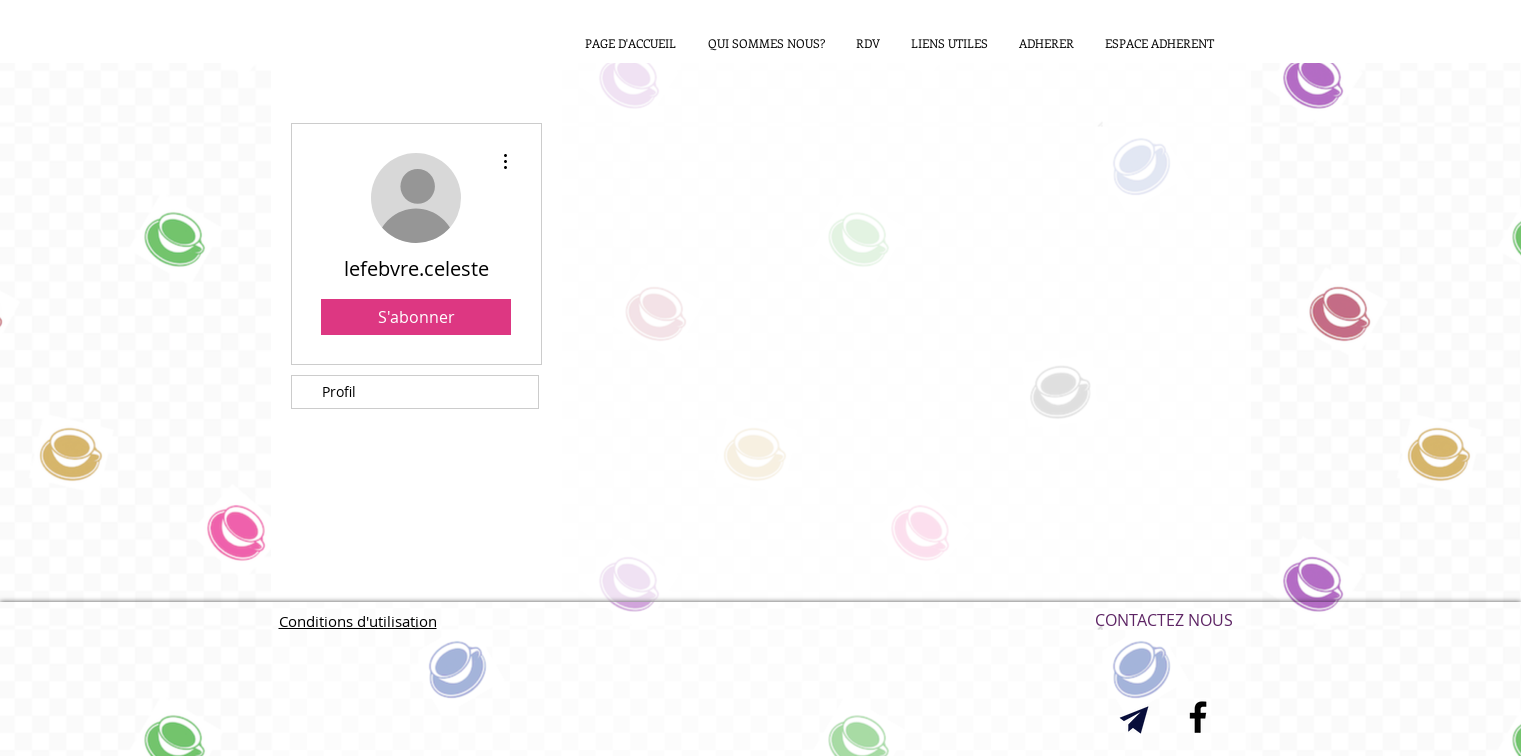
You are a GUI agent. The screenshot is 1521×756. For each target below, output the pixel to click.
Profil (339, 391)
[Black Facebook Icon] (1198, 717)
